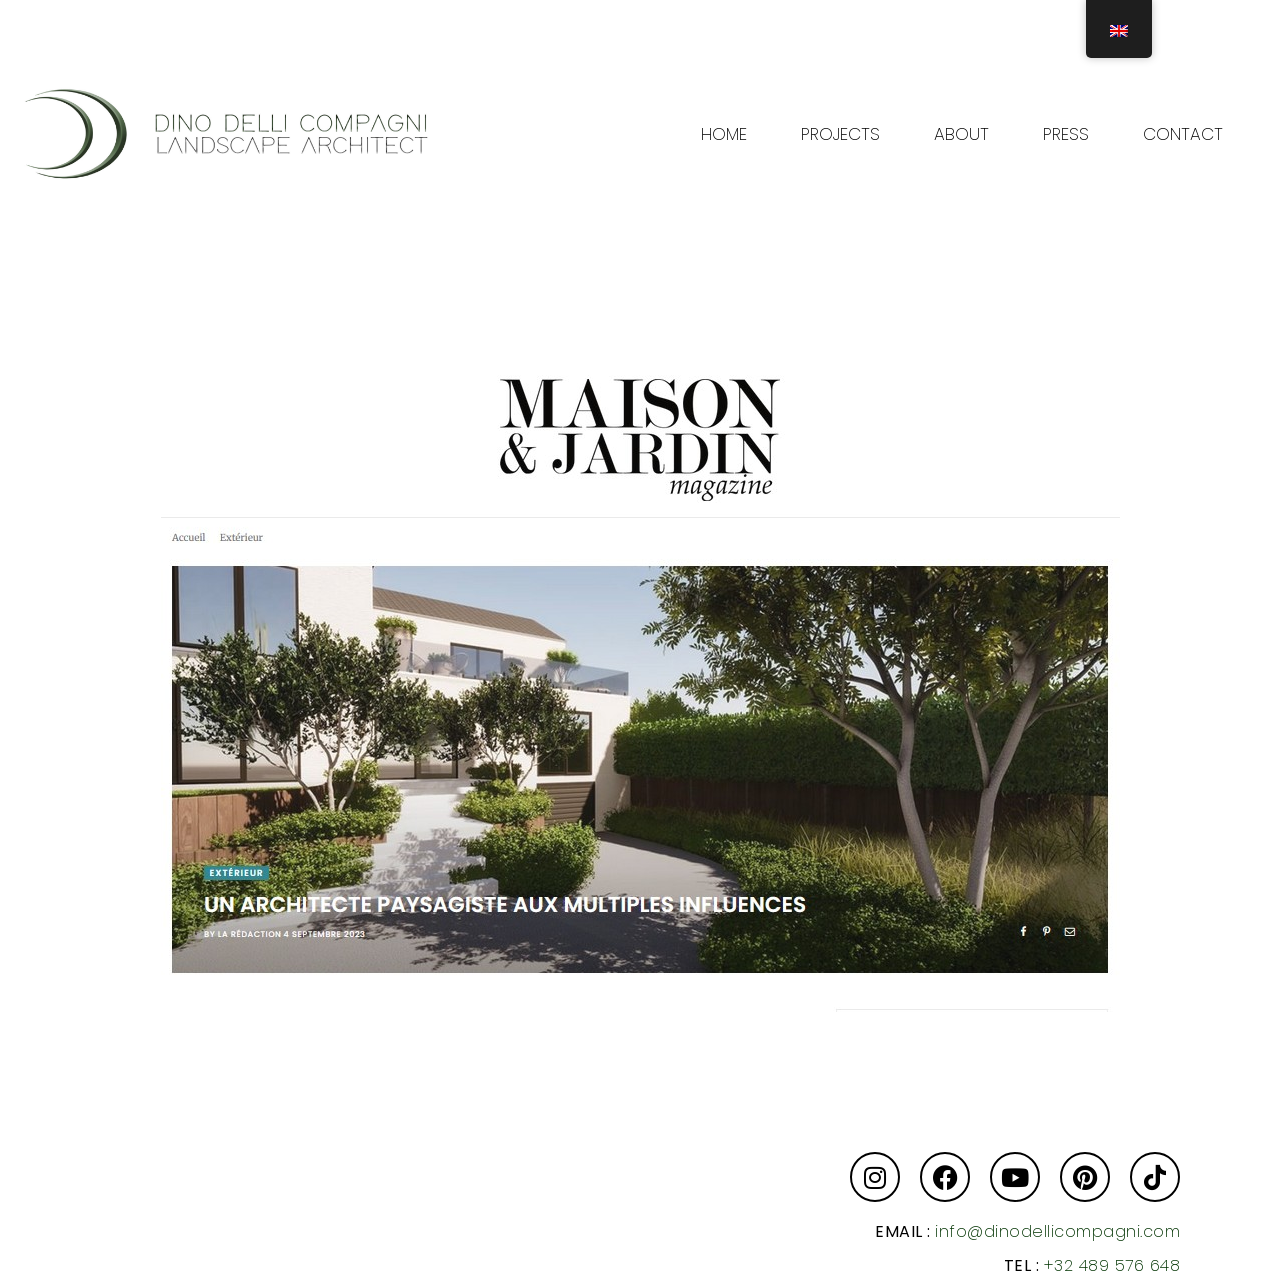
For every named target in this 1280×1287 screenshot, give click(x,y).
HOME (724, 134)
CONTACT (1183, 134)
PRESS (1066, 134)
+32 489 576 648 (1112, 1265)
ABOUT (961, 134)
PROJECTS (840, 134)
